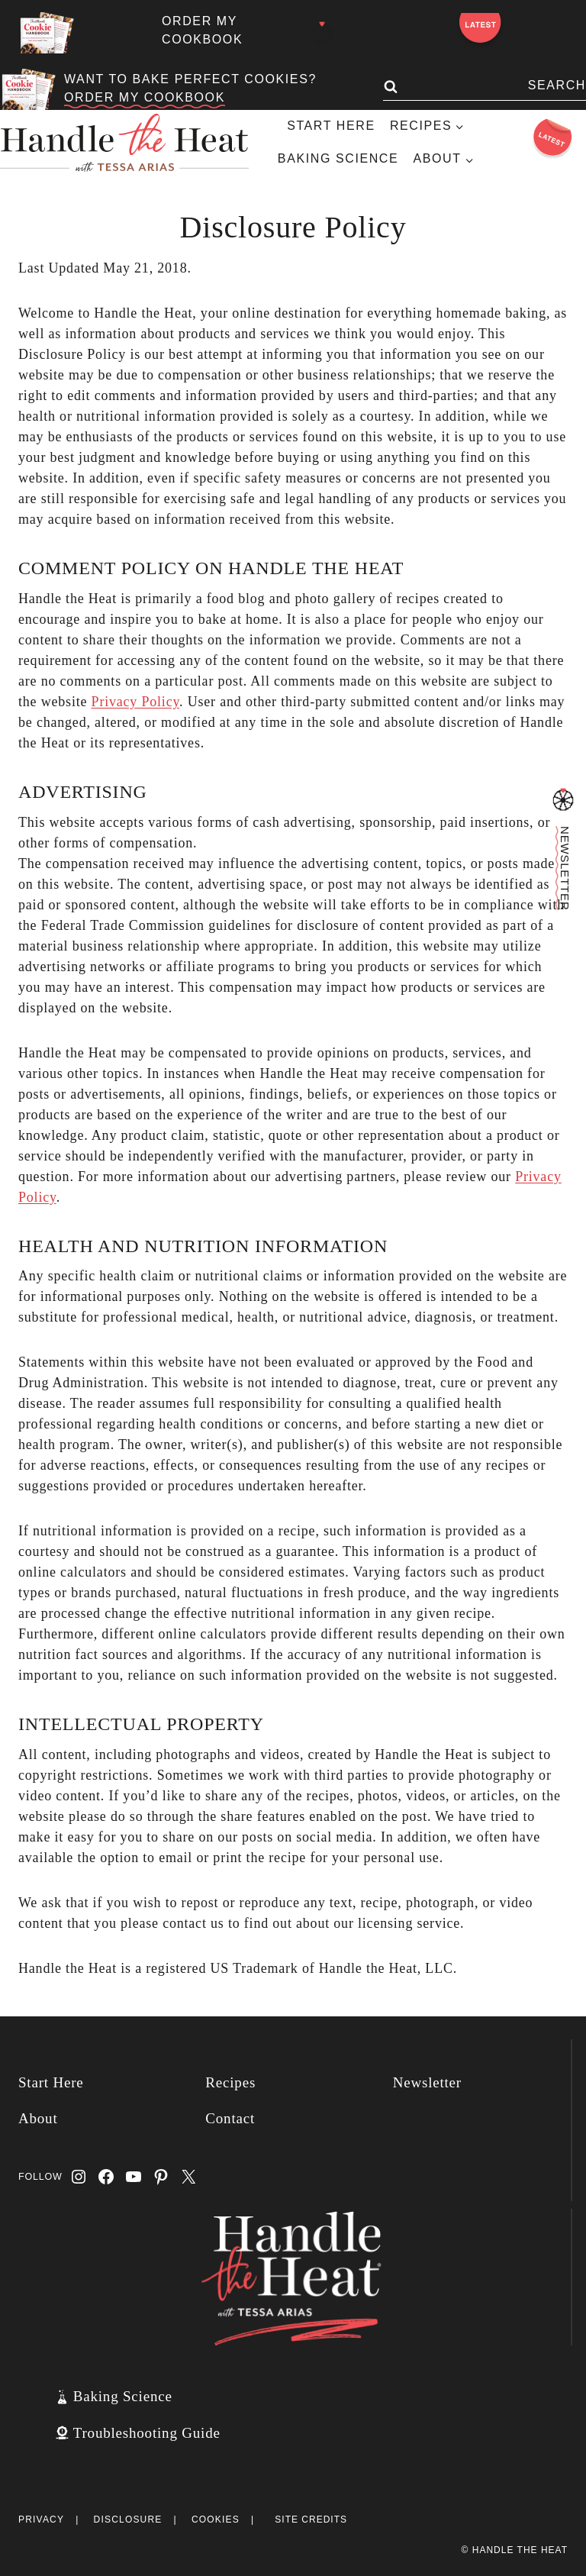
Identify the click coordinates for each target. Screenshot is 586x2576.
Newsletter (427, 2082)
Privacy (41, 2519)
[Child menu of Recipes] (427, 126)
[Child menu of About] (443, 159)
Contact (230, 2118)
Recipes (230, 2082)
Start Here (331, 125)
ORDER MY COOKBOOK (144, 97)
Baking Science (338, 158)
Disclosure (128, 2519)
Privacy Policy (136, 701)
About (38, 2118)
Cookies (216, 2519)
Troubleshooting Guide (147, 2433)
